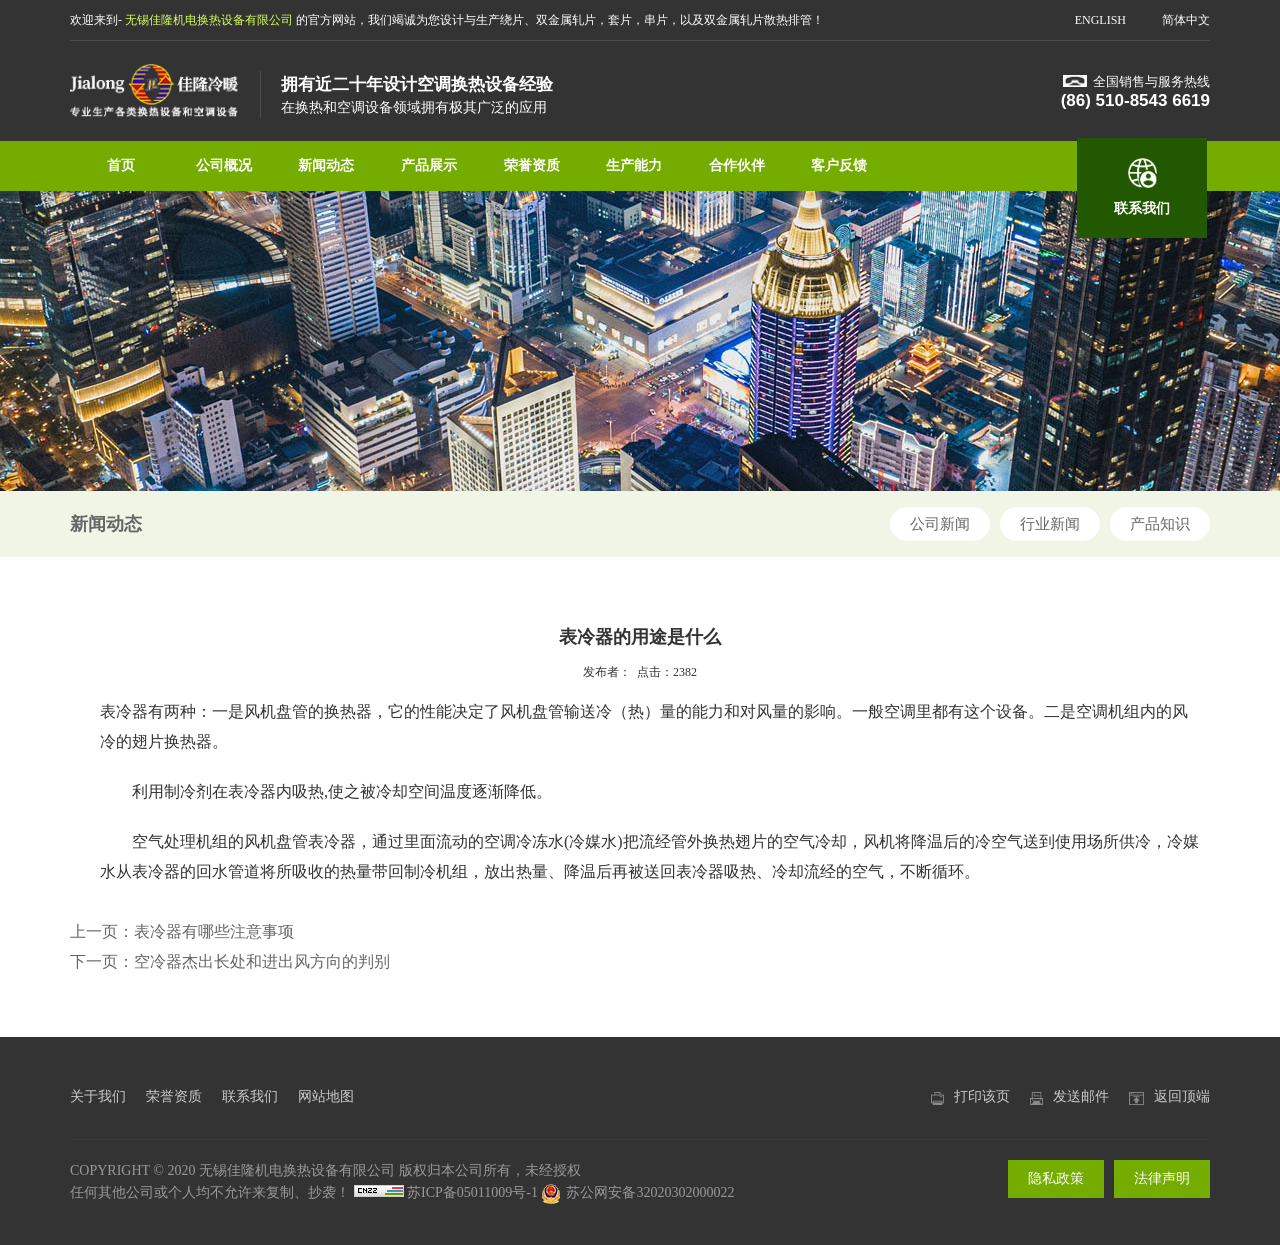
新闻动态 (326, 165)
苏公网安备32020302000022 (637, 1192)
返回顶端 (1182, 1096)
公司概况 (224, 165)
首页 (121, 165)
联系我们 (1142, 208)
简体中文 (1186, 20)
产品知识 (1160, 524)
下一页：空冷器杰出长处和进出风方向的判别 (230, 961)
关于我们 (98, 1096)
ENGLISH (1100, 20)
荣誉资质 (532, 165)
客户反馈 (839, 165)
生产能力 (634, 165)
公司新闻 (940, 524)
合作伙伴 (737, 165)
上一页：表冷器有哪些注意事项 (182, 931)
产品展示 (429, 165)
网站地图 (326, 1096)
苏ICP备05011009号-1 (472, 1192)
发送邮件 (1081, 1096)
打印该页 (982, 1096)
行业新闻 (1050, 524)
